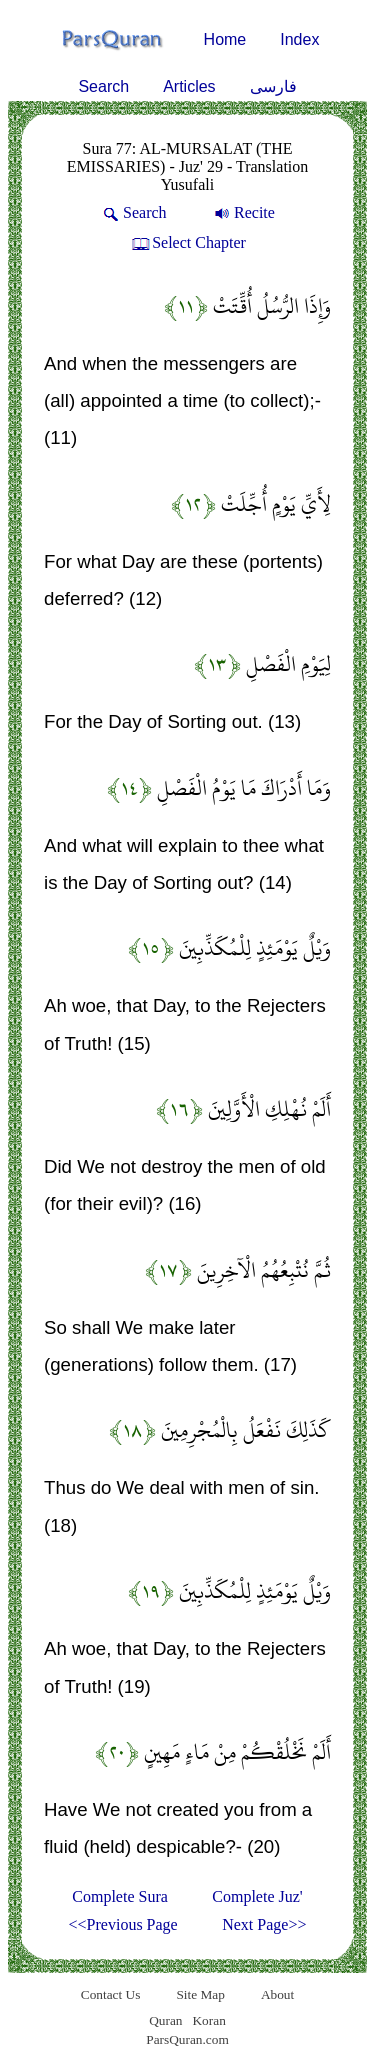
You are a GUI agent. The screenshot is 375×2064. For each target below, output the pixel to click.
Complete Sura (120, 1896)
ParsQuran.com (187, 2039)
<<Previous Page (123, 1924)
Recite (243, 212)
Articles (189, 86)
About (277, 1994)
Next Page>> (264, 1924)
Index (299, 39)
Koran (208, 2020)
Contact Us (111, 1994)
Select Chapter (187, 242)
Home (225, 39)
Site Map (200, 1994)
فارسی (273, 86)
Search (103, 86)
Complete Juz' (257, 1896)
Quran (165, 2020)
